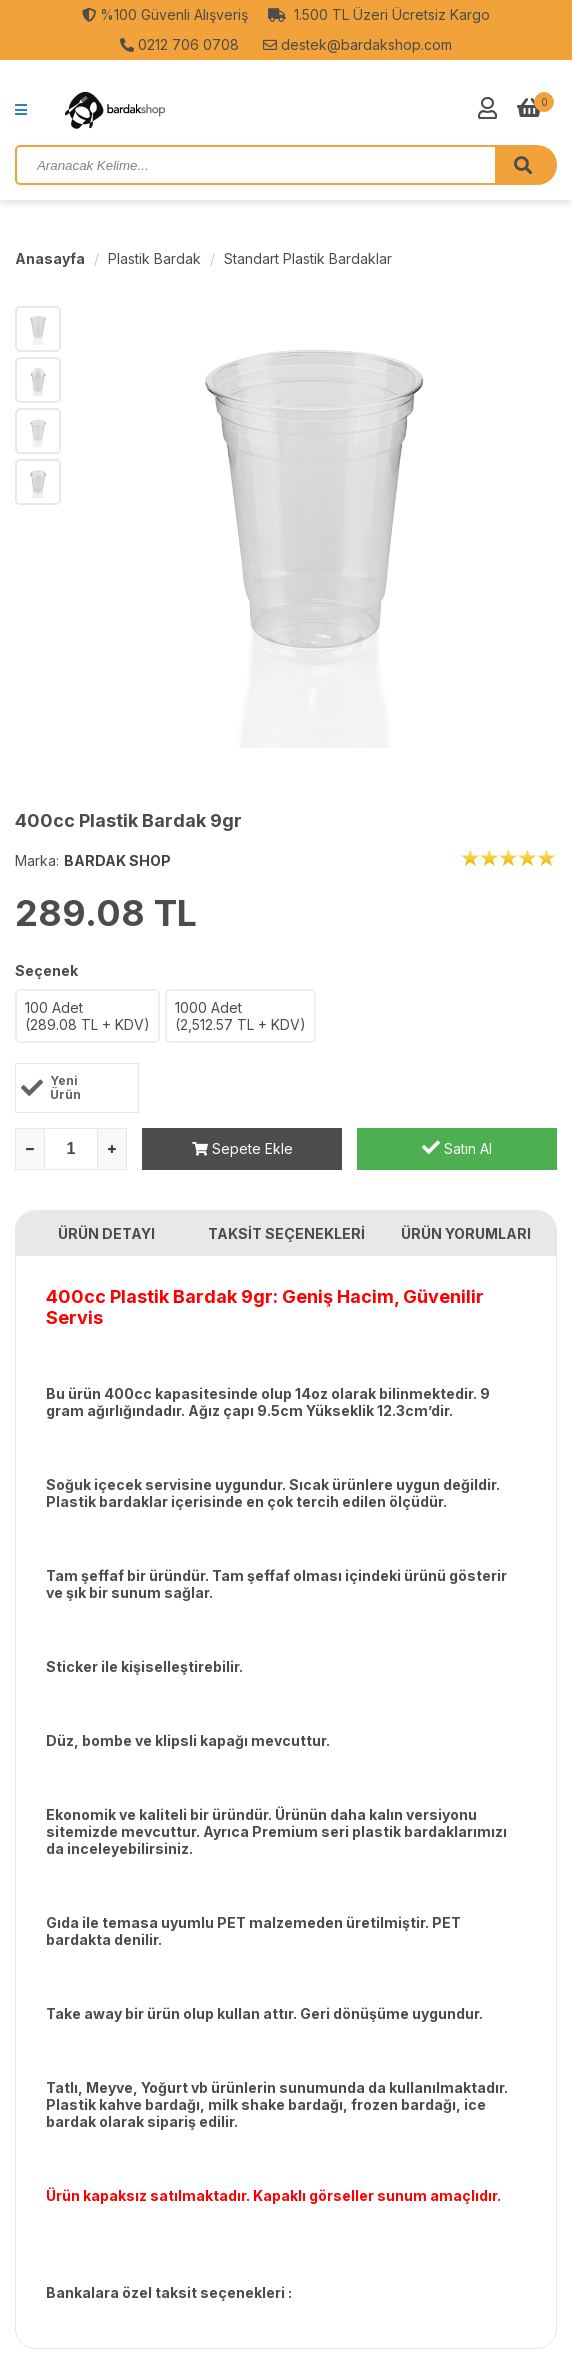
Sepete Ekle (242, 1148)
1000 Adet (240, 1016)
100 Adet (87, 1016)
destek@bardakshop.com (357, 44)
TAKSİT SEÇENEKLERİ (286, 1233)
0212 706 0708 (179, 44)
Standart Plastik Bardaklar (308, 258)
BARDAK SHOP (117, 860)
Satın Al (457, 1147)
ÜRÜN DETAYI (106, 1233)
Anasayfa (50, 258)
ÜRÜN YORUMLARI (466, 1233)
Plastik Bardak (154, 258)
